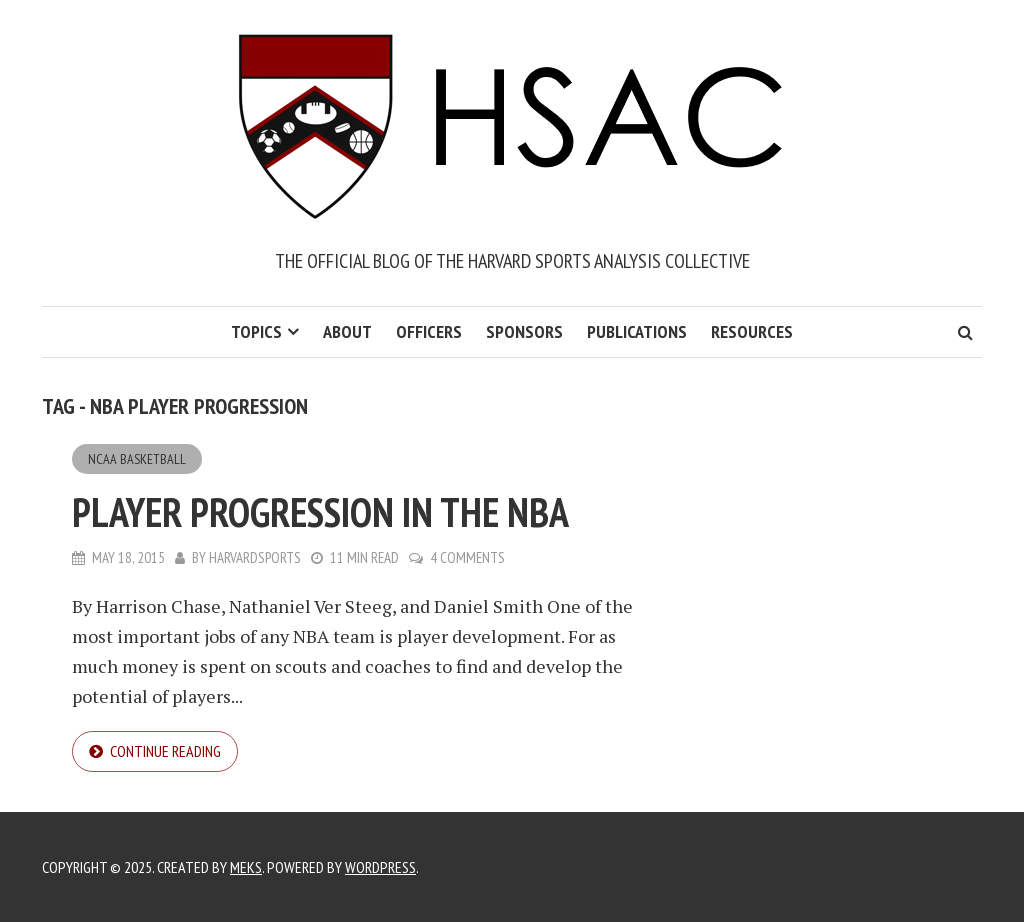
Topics (256, 331)
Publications (637, 331)
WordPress (380, 867)
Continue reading (165, 751)
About (347, 331)
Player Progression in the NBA (320, 512)
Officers (429, 331)
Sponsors (524, 331)
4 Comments (467, 557)
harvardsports (255, 557)
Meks (246, 867)
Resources (752, 331)
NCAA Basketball (137, 459)
